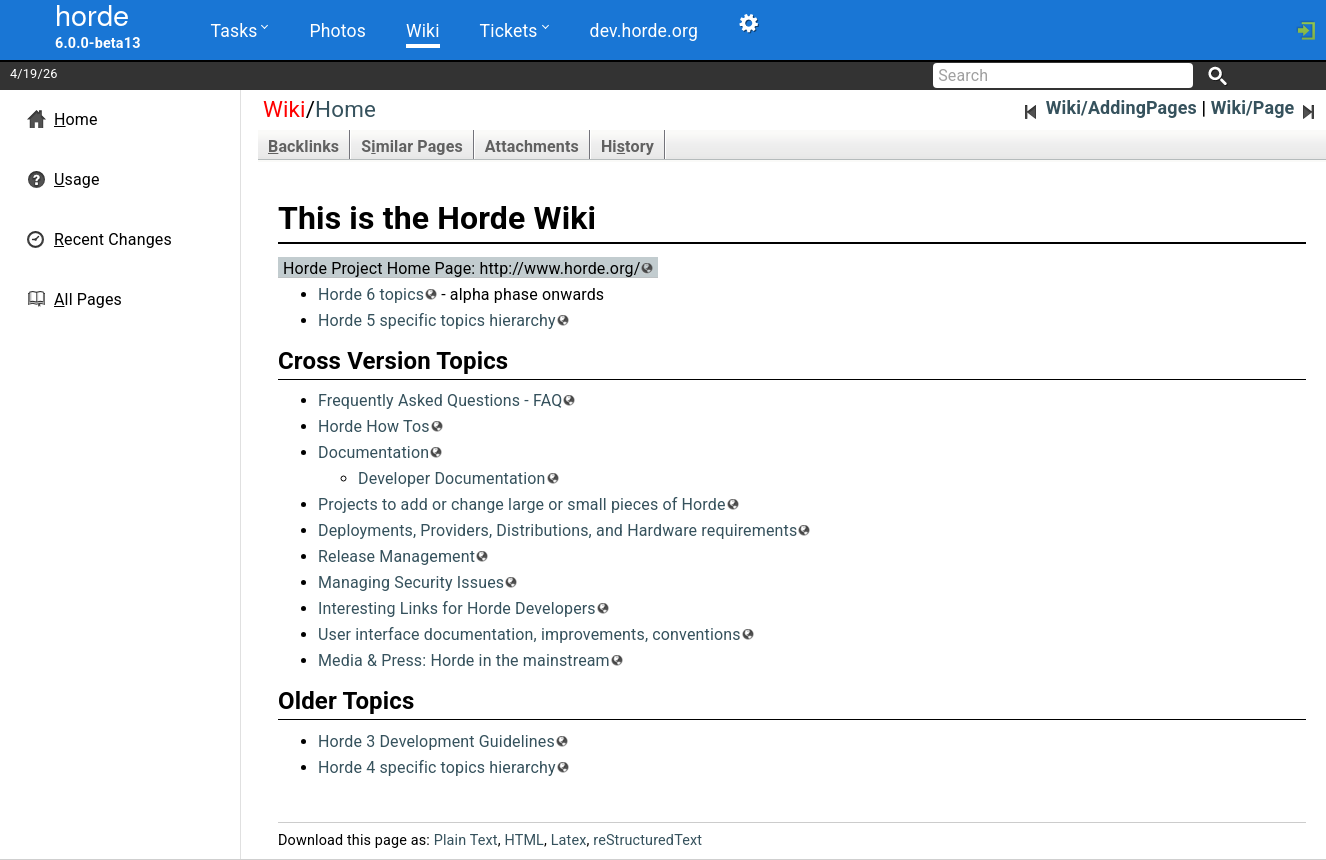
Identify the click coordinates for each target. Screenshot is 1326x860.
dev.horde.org (644, 31)
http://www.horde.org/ (559, 268)
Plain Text (466, 840)
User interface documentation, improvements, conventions (529, 634)
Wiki (423, 31)
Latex (569, 840)
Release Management (396, 556)
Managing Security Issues (411, 582)
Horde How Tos (374, 426)
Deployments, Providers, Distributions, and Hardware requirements (557, 530)
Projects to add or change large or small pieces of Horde (522, 504)
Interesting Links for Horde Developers (457, 608)
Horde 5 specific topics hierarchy (437, 320)
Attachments (532, 146)
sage (77, 179)
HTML (524, 840)
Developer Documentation (452, 478)
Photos (337, 31)
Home (345, 109)
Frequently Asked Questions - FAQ (440, 400)
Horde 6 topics (371, 294)
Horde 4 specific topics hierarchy (437, 767)
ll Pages (88, 299)
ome (76, 119)
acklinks (303, 146)
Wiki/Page (1265, 107)
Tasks (240, 29)
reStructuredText (647, 840)
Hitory (627, 146)
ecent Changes (113, 239)
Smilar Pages (412, 146)
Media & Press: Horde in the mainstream (464, 660)
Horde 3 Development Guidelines (436, 741)
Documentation (373, 452)
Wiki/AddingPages (1109, 107)
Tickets (514, 29)
